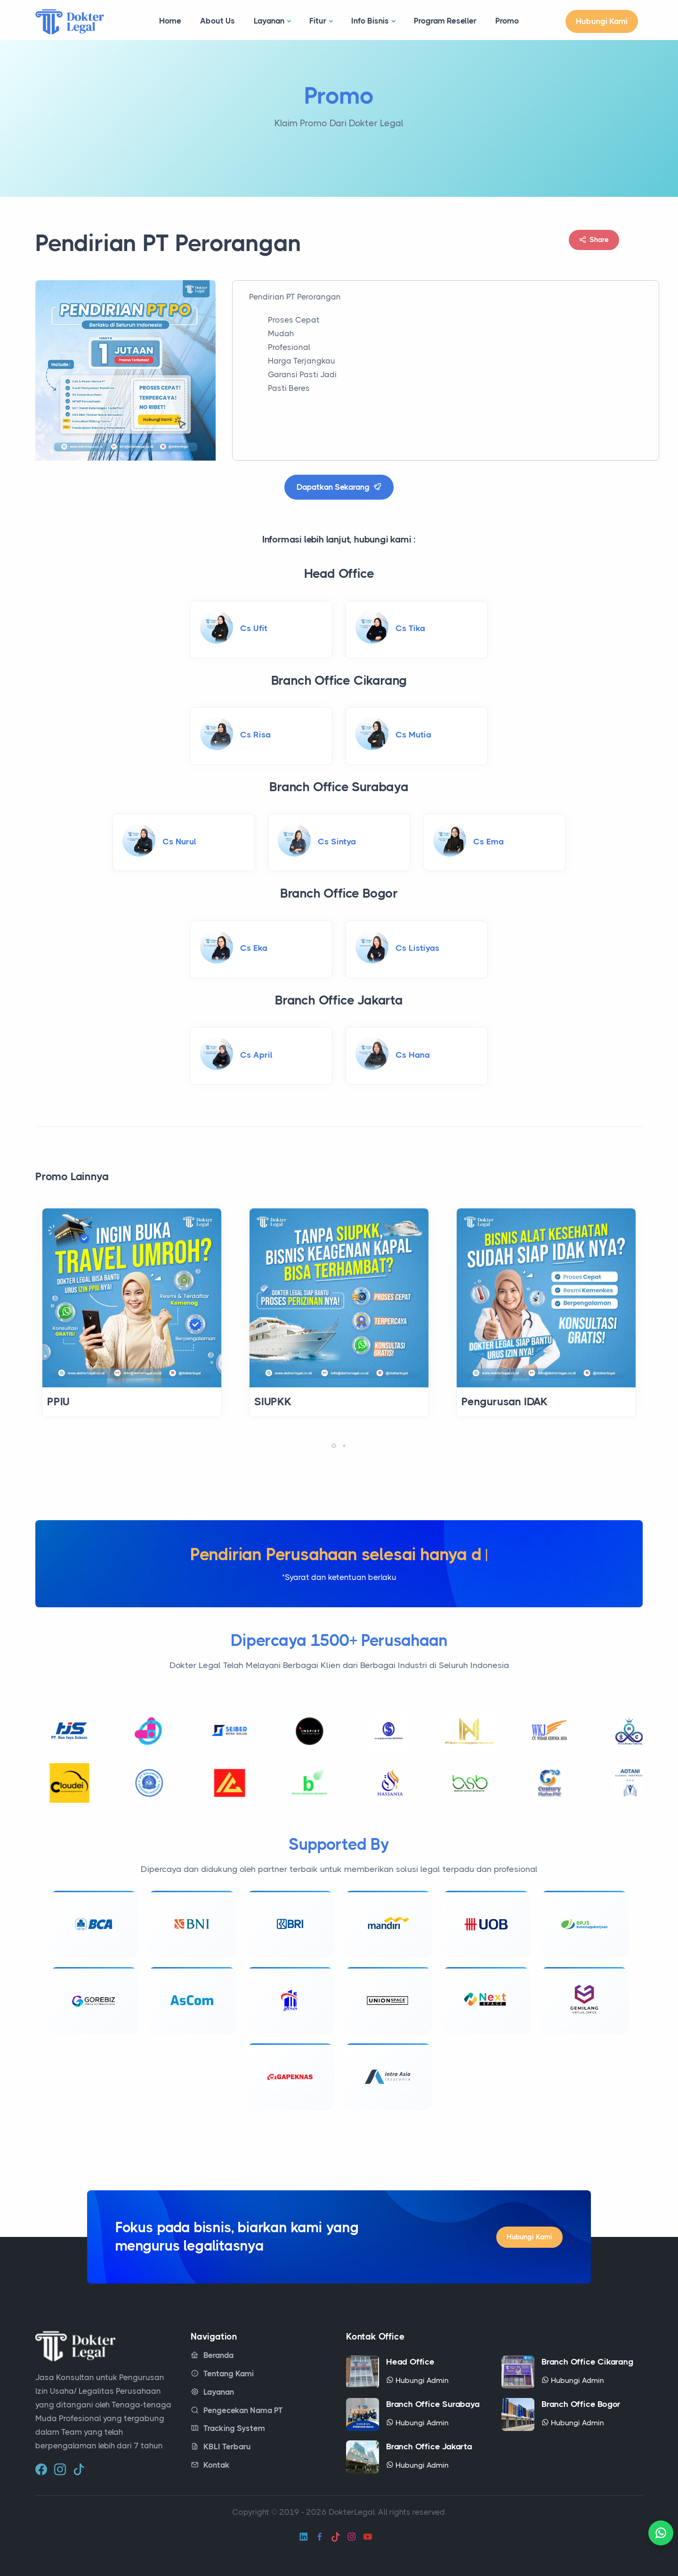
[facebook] (41, 2466)
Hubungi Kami (602, 21)
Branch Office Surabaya (433, 2401)
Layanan (269, 20)
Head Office (410, 2359)
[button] (333, 1445)
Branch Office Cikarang (587, 2359)
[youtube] (367, 2534)
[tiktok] (79, 2466)
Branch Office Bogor (581, 2401)
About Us (217, 20)
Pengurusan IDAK (504, 1401)
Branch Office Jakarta (429, 2443)
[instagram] (60, 2466)
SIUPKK (273, 1401)
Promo (507, 20)
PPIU (58, 1401)
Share (594, 240)
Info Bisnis (370, 20)
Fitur (317, 20)
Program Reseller (445, 20)
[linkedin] (303, 2534)
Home (170, 20)
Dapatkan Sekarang (339, 487)
